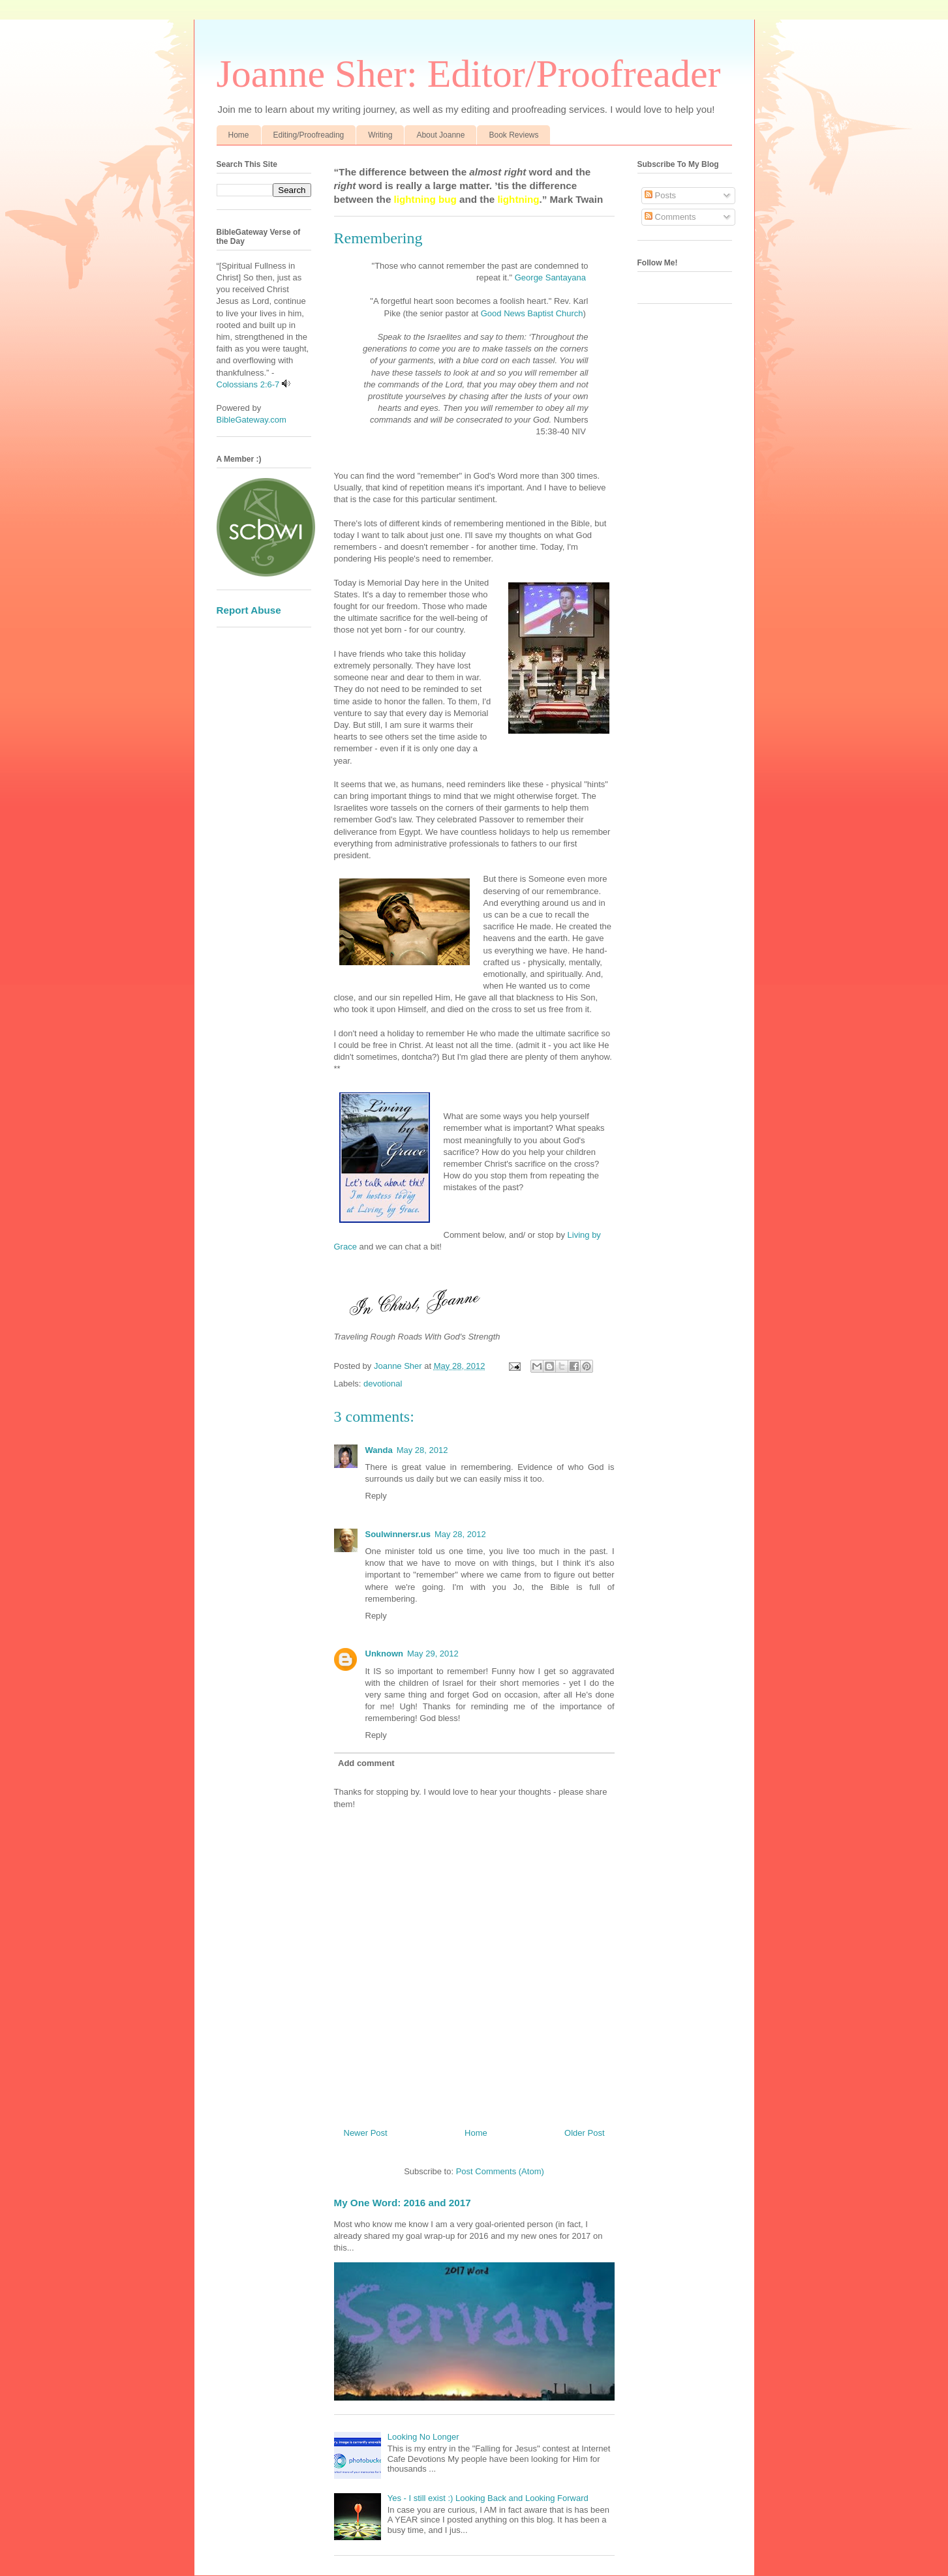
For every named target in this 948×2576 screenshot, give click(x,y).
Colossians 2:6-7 (248, 384)
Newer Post (366, 2133)
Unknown (384, 1653)
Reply (376, 1496)
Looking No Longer (423, 2437)
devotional (382, 1383)
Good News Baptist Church (530, 313)
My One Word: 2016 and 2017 (402, 2202)
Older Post (584, 2133)
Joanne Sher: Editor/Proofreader (469, 73)
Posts (660, 195)
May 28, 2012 (422, 1450)
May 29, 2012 (433, 1653)
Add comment (366, 1763)
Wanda (379, 1450)
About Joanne (440, 135)
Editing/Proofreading (308, 135)
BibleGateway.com (251, 420)
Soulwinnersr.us (398, 1534)
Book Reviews (513, 135)
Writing (380, 135)
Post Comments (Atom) (500, 2171)
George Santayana (550, 277)
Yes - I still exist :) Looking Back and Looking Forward (488, 2498)
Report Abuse (249, 610)
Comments (670, 217)
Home (238, 135)
